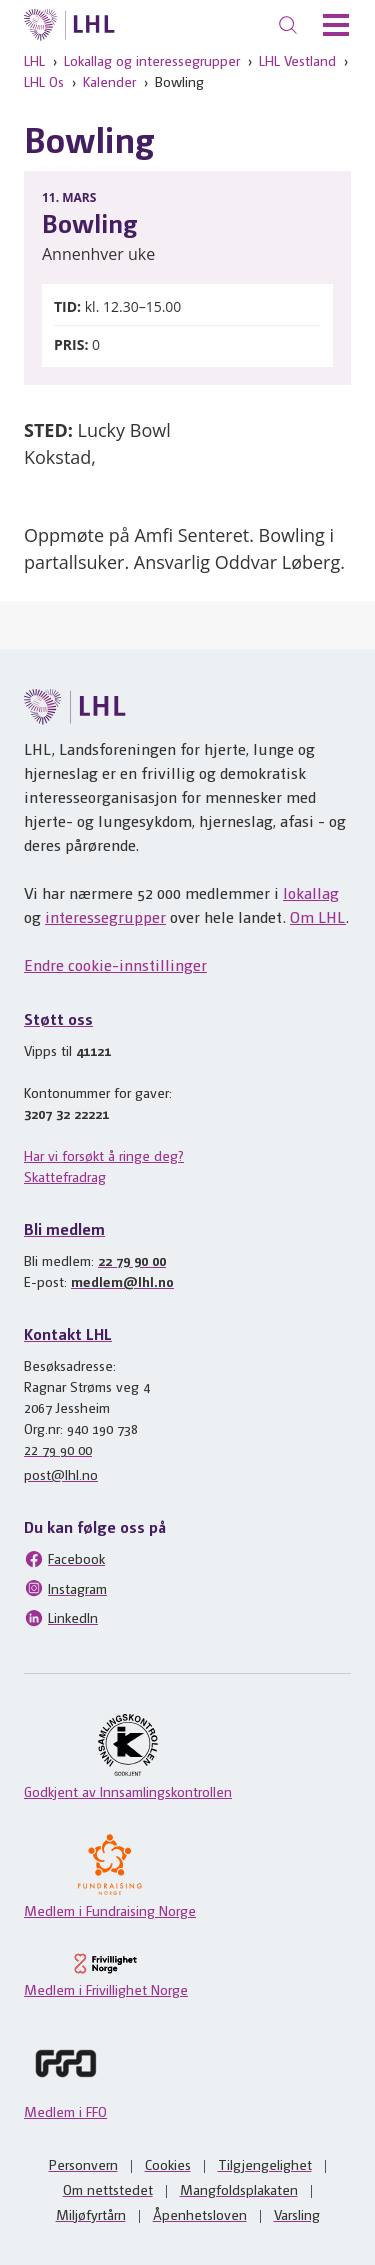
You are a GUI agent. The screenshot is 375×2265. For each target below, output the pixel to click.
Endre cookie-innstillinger (115, 964)
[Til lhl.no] (69, 25)
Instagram (65, 1588)
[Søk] (288, 25)
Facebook (64, 1559)
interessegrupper (105, 916)
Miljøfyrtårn (91, 2214)
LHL (34, 60)
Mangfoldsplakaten (239, 2189)
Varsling (297, 2214)
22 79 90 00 (132, 1260)
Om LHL (318, 916)
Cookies (168, 2164)
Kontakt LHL (68, 1333)
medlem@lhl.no (122, 1281)
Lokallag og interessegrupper (152, 60)
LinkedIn (61, 1618)
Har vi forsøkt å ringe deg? (104, 1155)
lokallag (311, 892)
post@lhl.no (61, 1474)
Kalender (109, 81)
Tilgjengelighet (265, 2164)
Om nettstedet (108, 2189)
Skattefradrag (65, 1176)
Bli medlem (64, 1228)
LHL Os (44, 81)
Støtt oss (58, 1018)
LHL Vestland (297, 60)
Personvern (83, 2164)
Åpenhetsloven (200, 2214)
